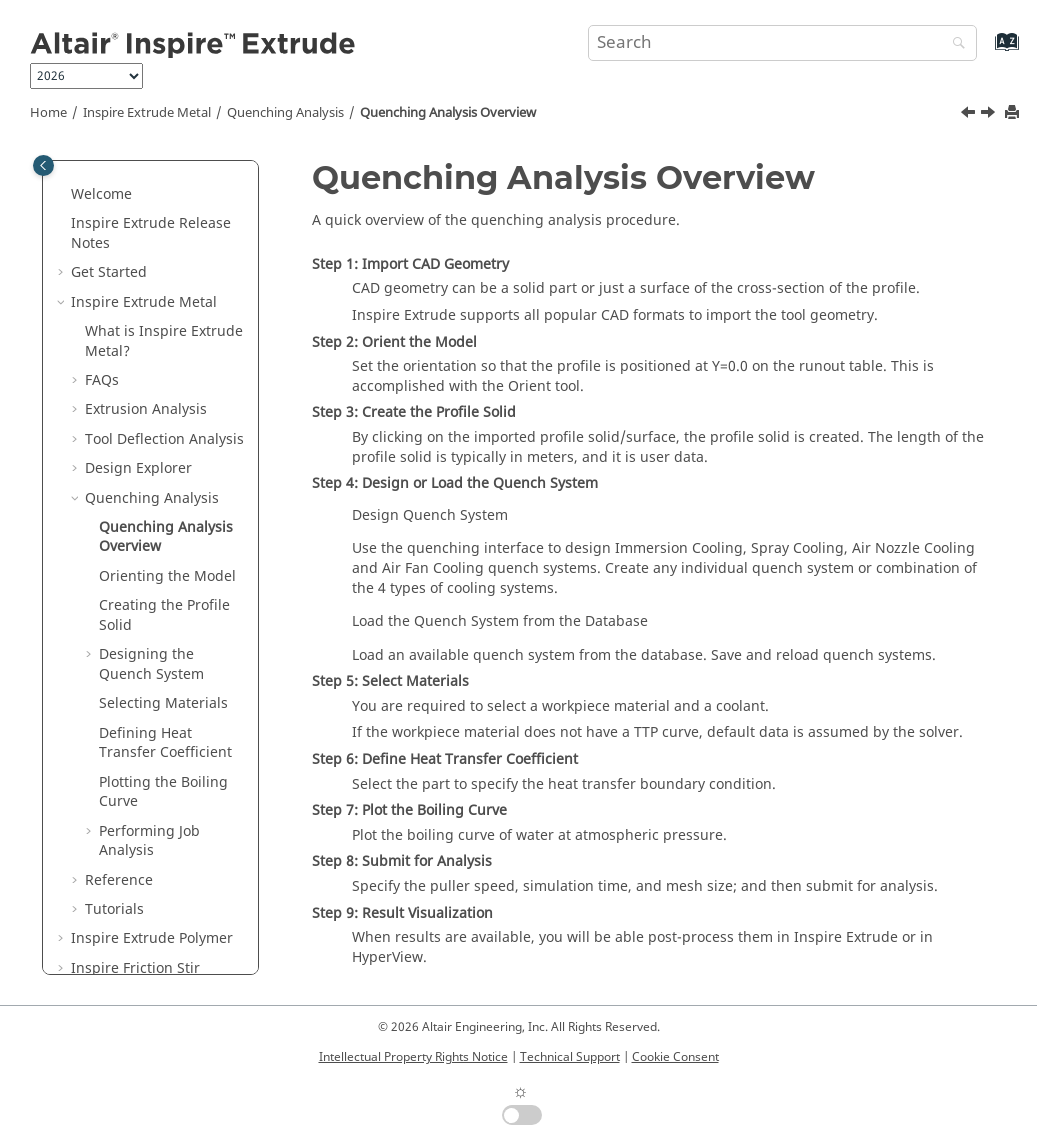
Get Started (109, 272)
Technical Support (570, 1057)
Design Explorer (138, 468)
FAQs (102, 380)
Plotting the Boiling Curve (163, 792)
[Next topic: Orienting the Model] (990, 115)
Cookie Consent (675, 1057)
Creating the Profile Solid (164, 615)
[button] (63, 195)
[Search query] (782, 43)
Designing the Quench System (151, 664)
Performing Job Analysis (149, 841)
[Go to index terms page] (985, 51)
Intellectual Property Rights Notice (413, 1057)
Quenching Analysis (285, 113)
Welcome (101, 194)
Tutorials (114, 909)
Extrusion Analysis (146, 409)
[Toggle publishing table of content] (43, 165)
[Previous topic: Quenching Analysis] (970, 115)
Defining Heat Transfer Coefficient (165, 743)
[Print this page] (1014, 113)
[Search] (954, 44)
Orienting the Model (167, 576)
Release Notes (151, 233)
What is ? (164, 341)
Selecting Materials (163, 703)
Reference (119, 880)
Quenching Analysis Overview (448, 113)
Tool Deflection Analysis (164, 439)
